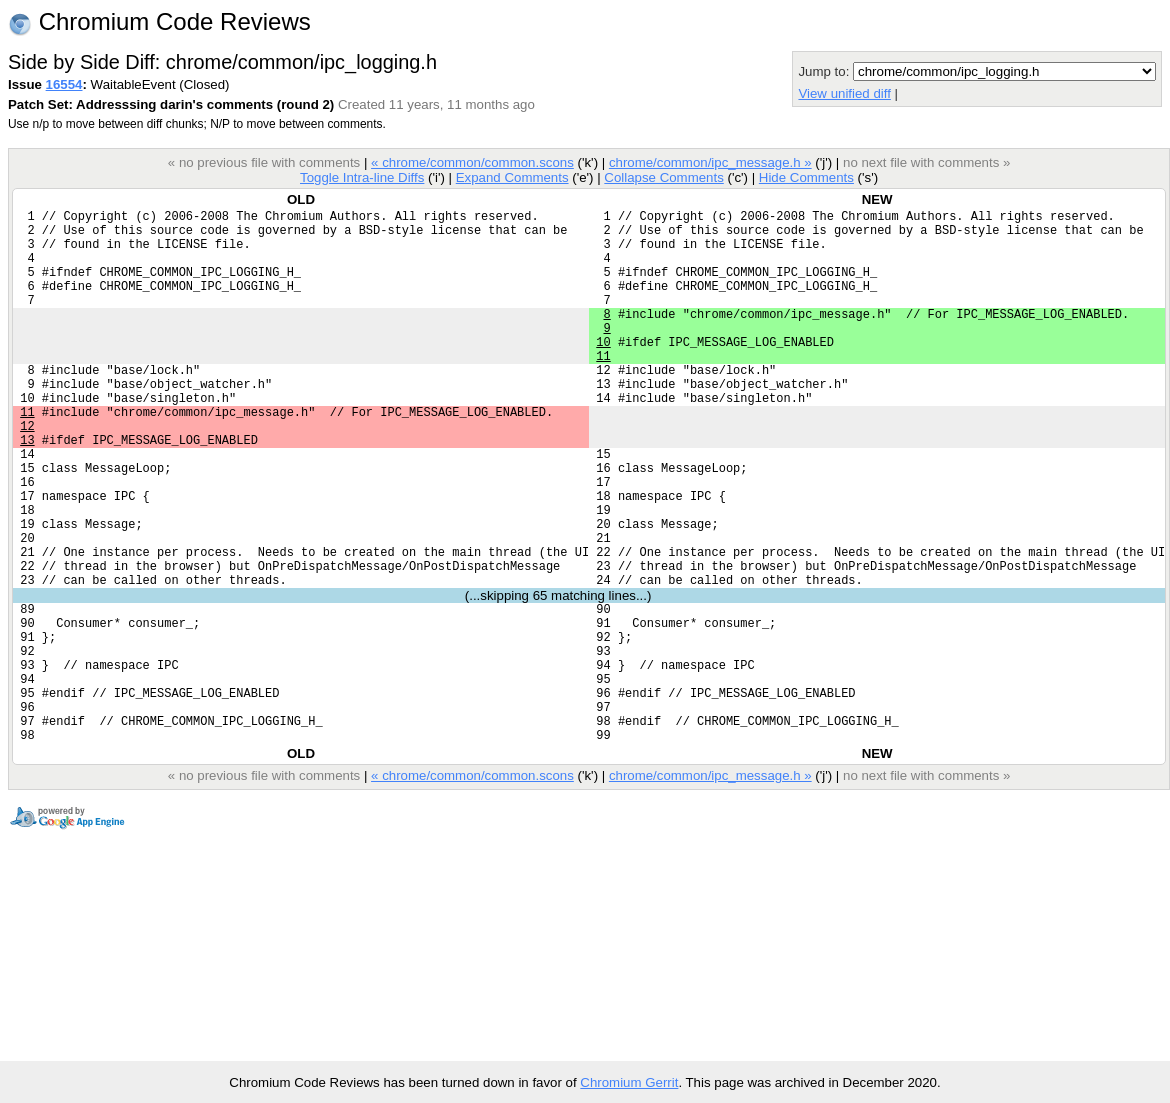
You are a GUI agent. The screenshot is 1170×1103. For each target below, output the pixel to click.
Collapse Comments (663, 177)
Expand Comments (512, 177)
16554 (64, 84)
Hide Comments (806, 177)
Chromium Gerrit (629, 1082)
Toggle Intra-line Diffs (362, 177)
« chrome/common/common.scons (472, 162)
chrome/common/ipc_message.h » (710, 162)
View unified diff (844, 93)
